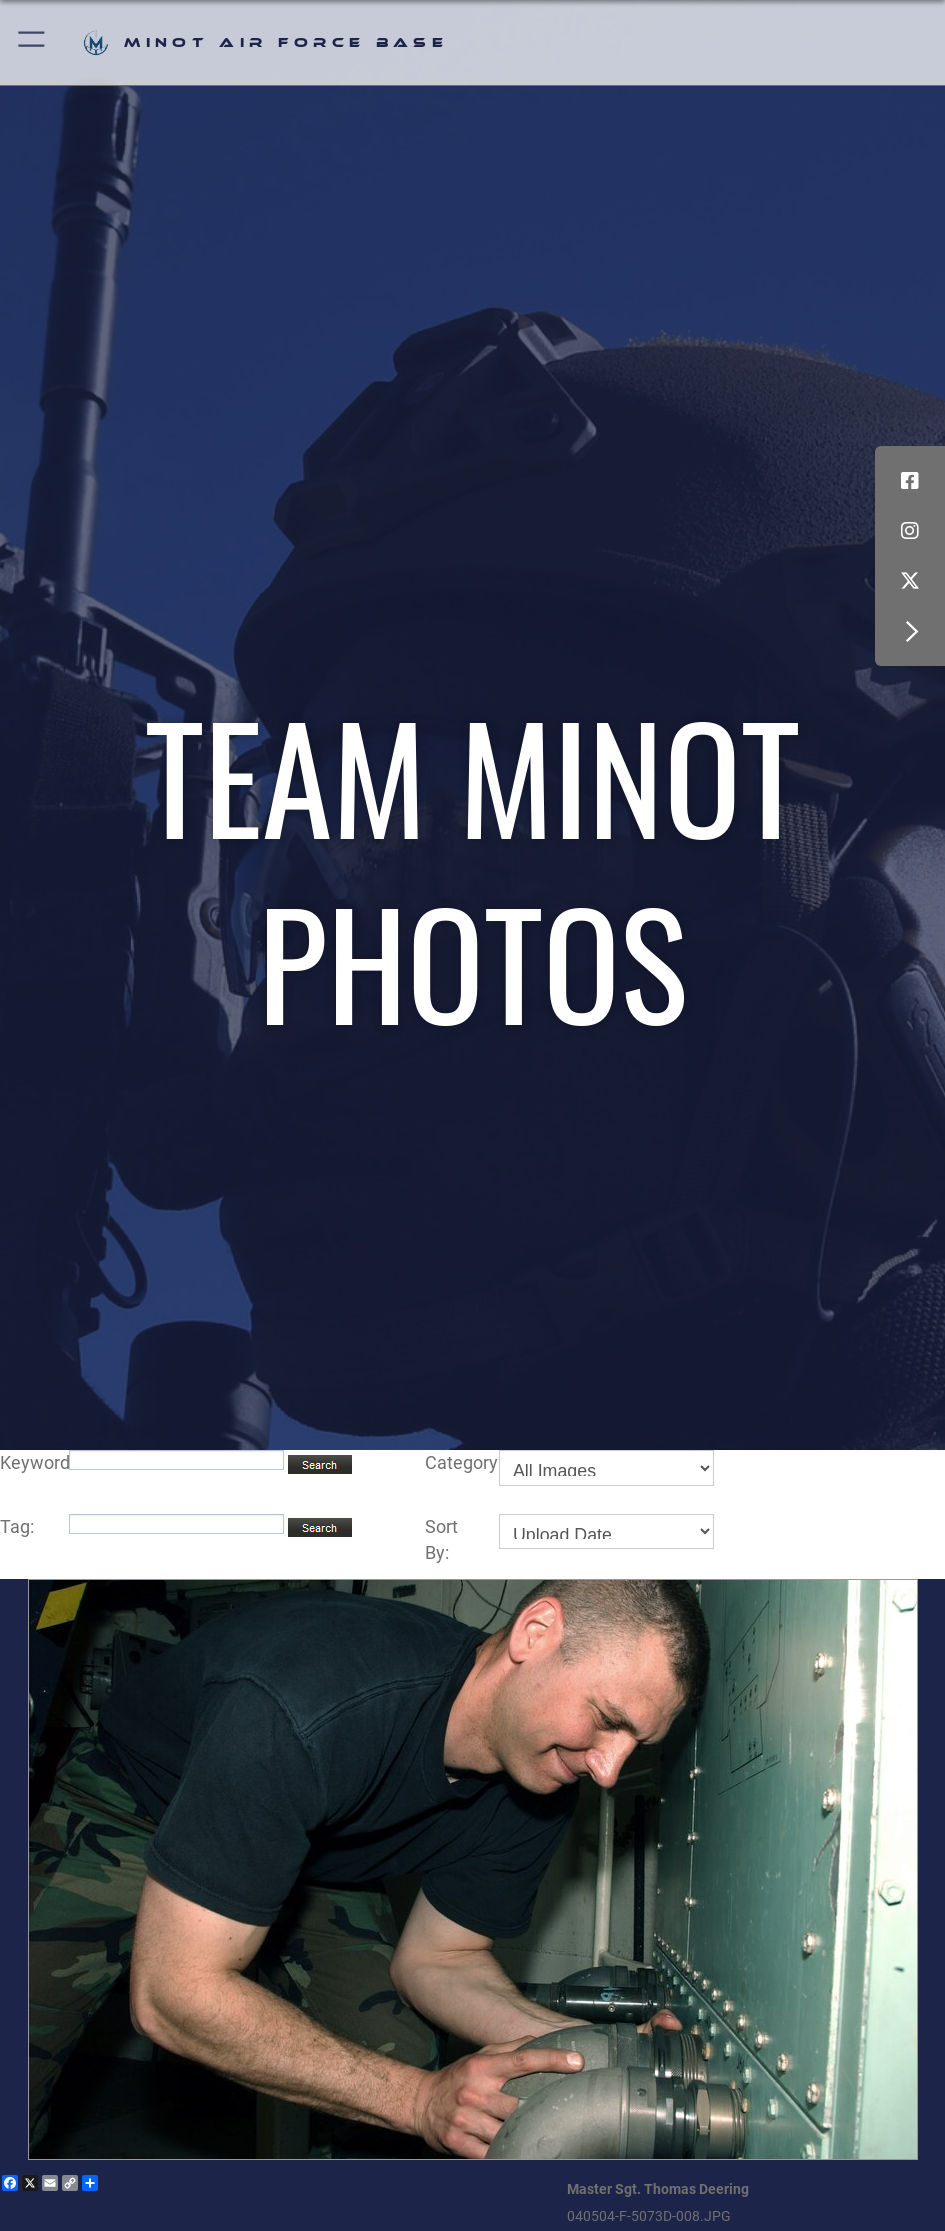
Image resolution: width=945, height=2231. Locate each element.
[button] (32, 42)
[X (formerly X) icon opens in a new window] (910, 581)
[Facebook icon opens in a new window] (910, 481)
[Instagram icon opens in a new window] (910, 531)
